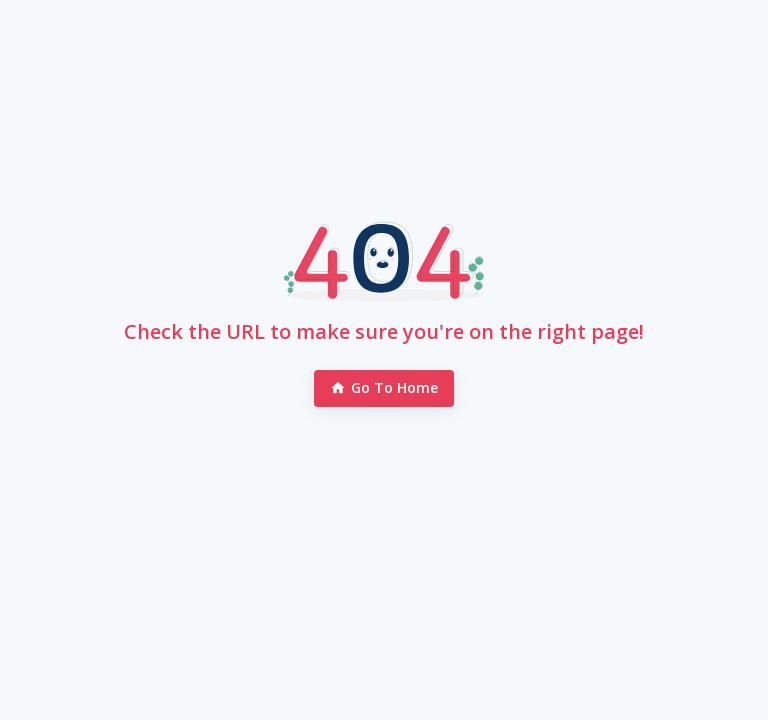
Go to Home (384, 388)
